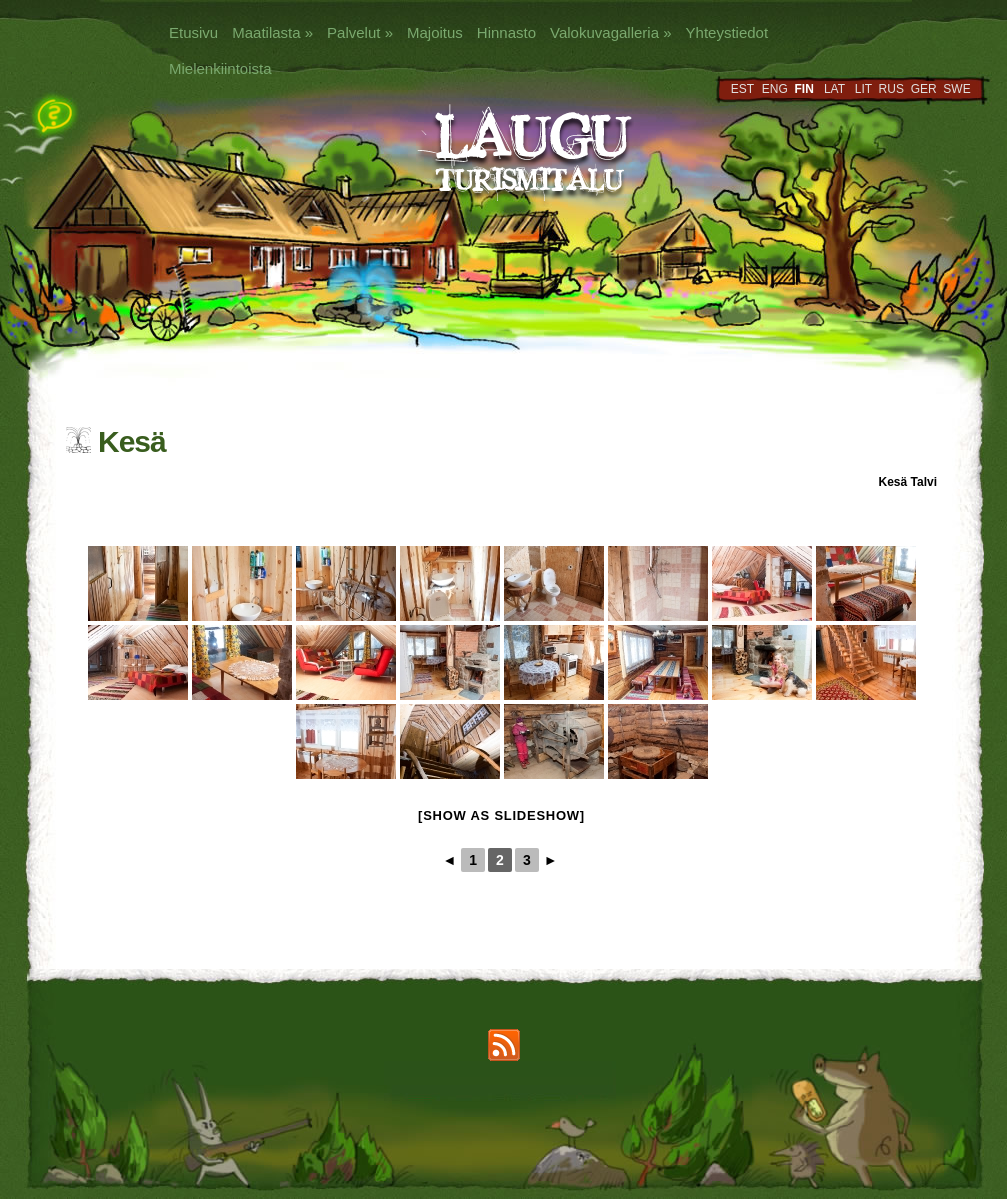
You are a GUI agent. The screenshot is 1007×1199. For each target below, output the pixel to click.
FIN (804, 89)
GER (924, 89)
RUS (891, 89)
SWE (956, 89)
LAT (834, 89)
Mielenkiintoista (220, 68)
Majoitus (435, 32)
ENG (775, 89)
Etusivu (193, 32)
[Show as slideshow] (501, 815)
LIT (863, 89)
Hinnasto (506, 32)
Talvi (924, 482)
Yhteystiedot (727, 32)
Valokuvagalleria (610, 32)
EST (742, 89)
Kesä (893, 482)
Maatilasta (272, 32)
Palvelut (360, 32)
